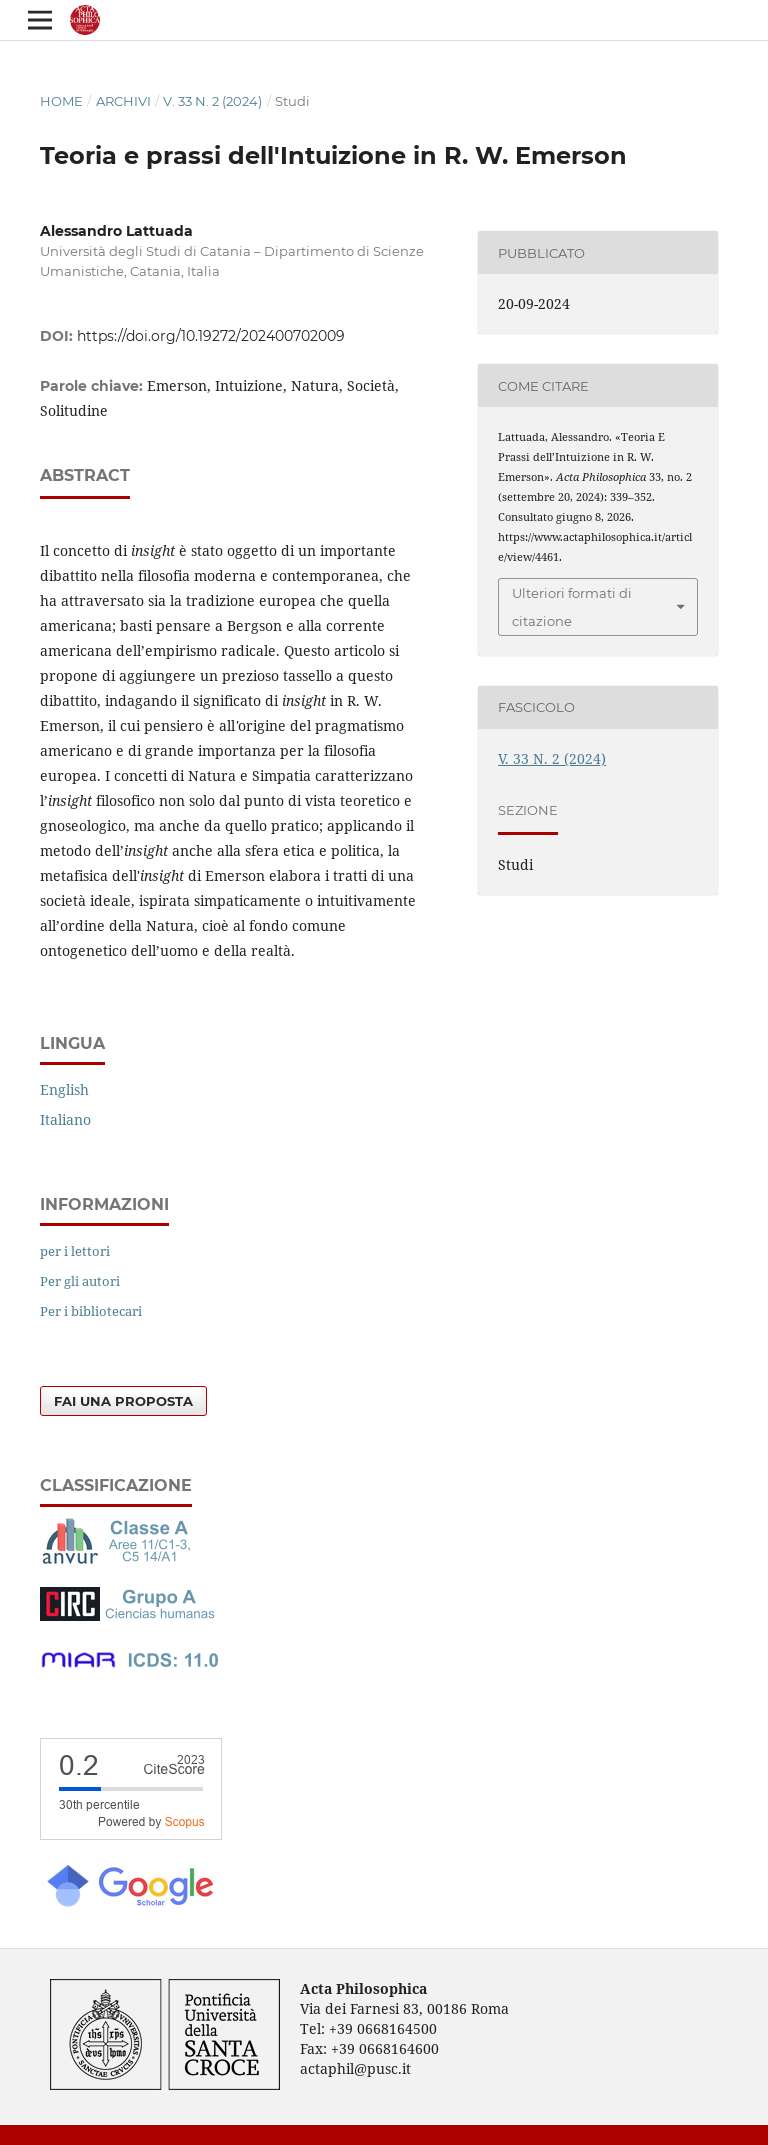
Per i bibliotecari (91, 1311)
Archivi (123, 101)
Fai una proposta (123, 1401)
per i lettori (75, 1251)
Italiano (65, 1119)
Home (61, 101)
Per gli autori (80, 1281)
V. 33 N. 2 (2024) (212, 101)
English (64, 1089)
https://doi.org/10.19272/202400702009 (211, 336)
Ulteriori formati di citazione (572, 607)
